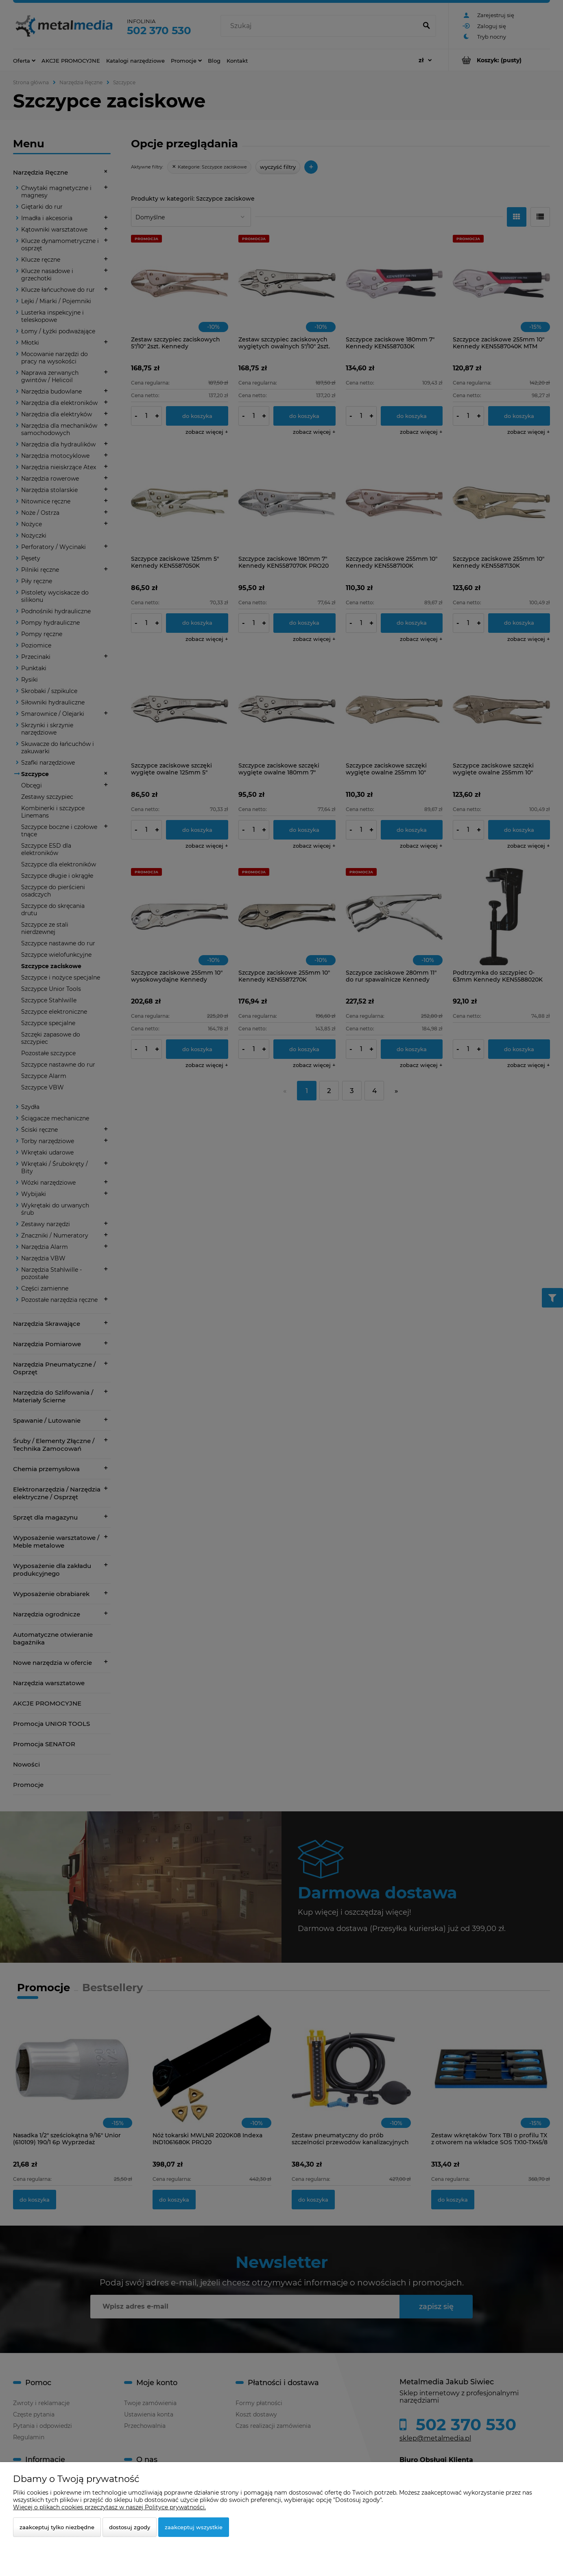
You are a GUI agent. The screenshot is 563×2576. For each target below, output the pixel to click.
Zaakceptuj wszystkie (194, 2527)
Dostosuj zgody (129, 2527)
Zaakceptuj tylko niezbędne (57, 2527)
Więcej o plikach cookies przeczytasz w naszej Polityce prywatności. (109, 2507)
